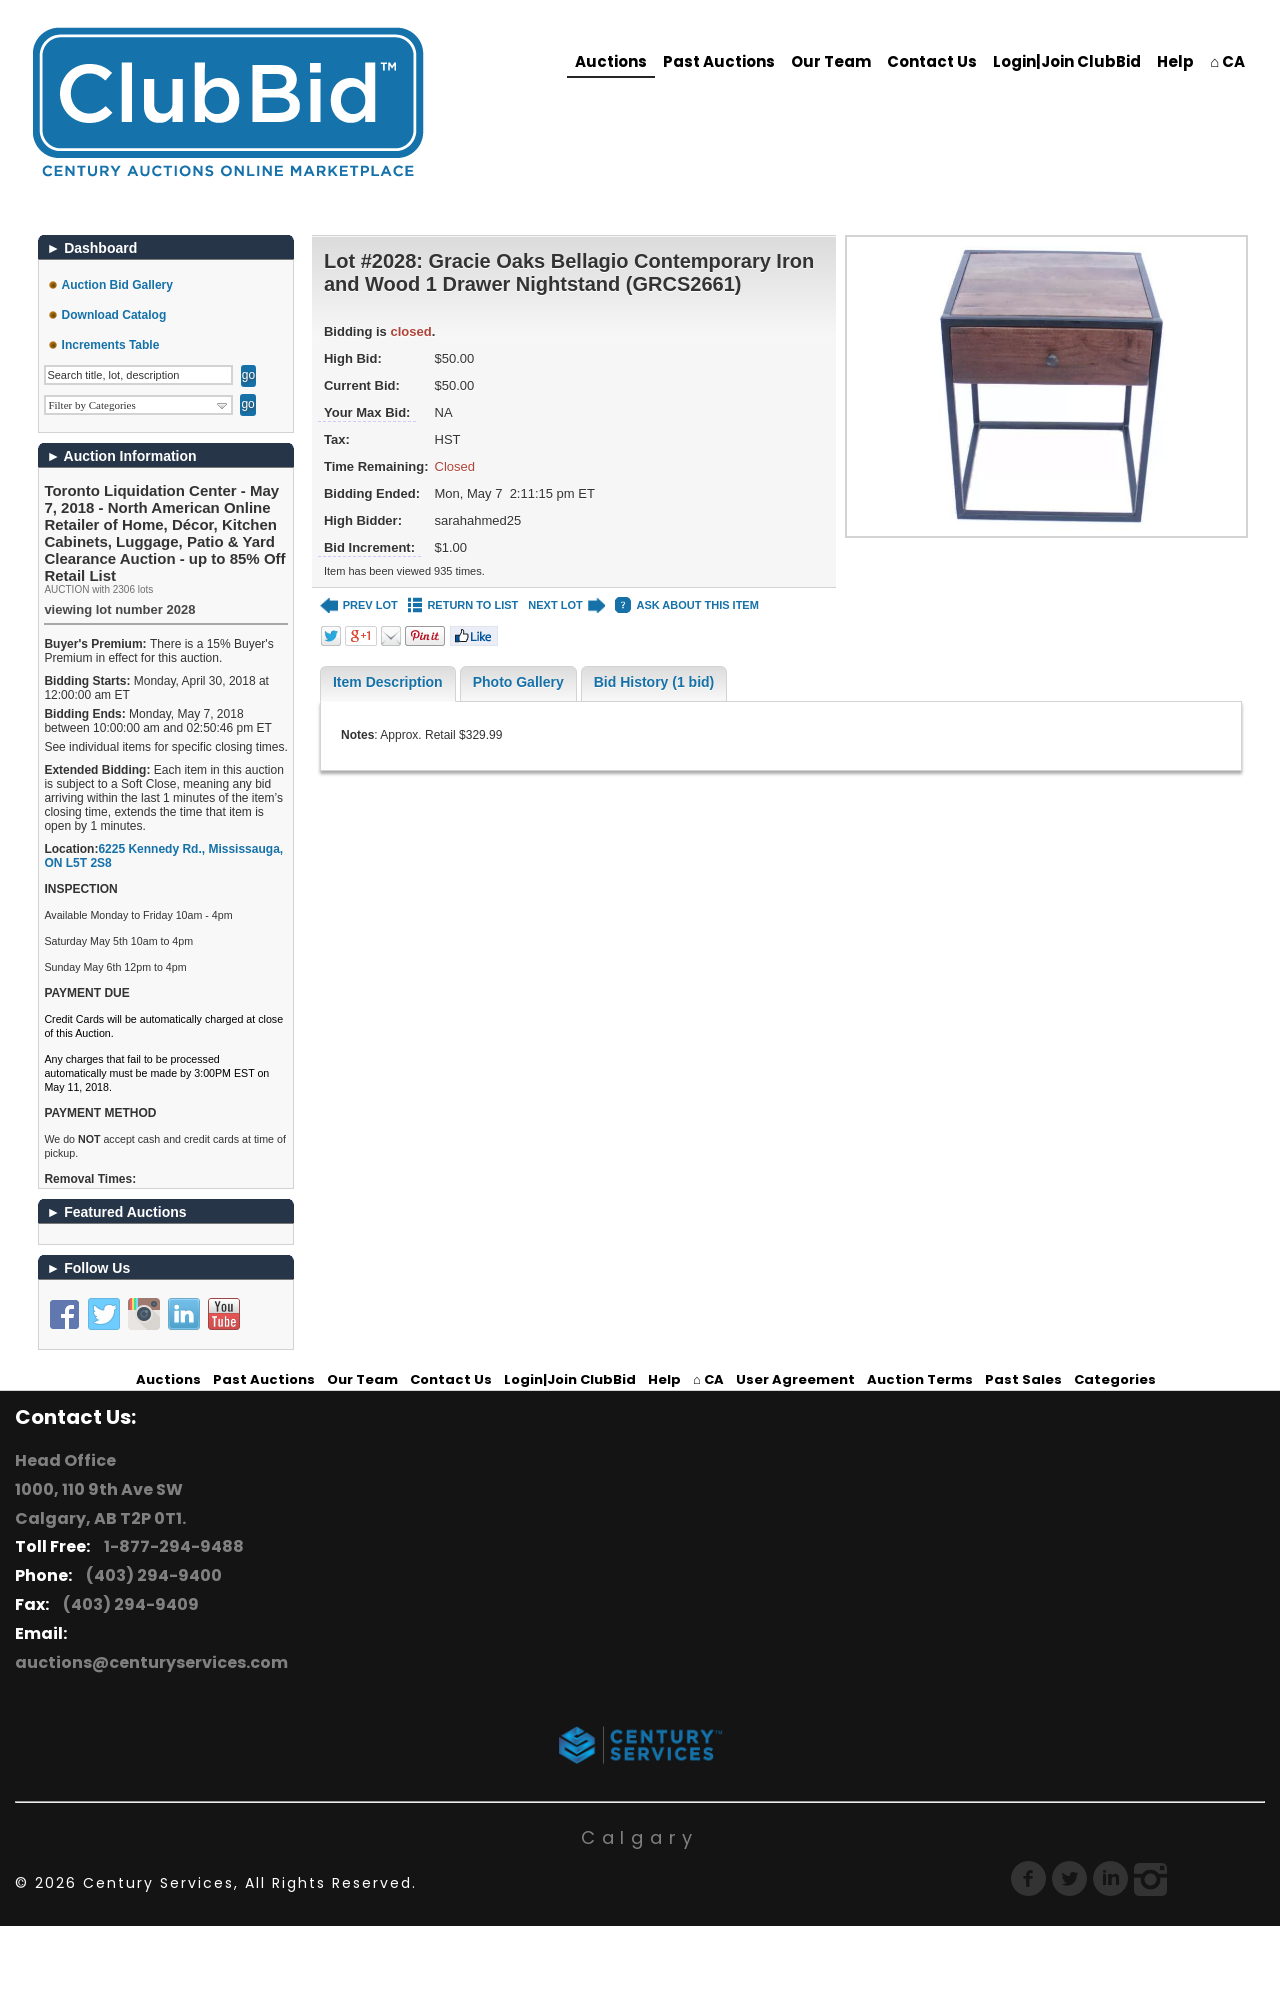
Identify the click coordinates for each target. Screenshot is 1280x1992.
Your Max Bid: (367, 412)
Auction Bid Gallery (117, 285)
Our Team (831, 61)
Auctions (611, 61)
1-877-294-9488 (171, 1546)
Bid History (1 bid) (654, 682)
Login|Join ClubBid (1067, 61)
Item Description (388, 682)
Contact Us (932, 61)
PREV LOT (359, 605)
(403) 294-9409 (128, 1604)
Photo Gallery (518, 682)
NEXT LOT (566, 605)
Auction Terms (920, 1379)
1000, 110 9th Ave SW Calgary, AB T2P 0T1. (100, 1504)
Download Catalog (114, 315)
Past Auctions (719, 61)
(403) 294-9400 (151, 1575)
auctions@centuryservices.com (151, 1662)
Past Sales (1023, 1379)
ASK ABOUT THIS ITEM (686, 605)
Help (1175, 61)
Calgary (640, 1837)
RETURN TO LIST (463, 605)
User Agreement (795, 1379)
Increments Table (111, 345)
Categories (1115, 1379)
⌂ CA (1227, 61)
